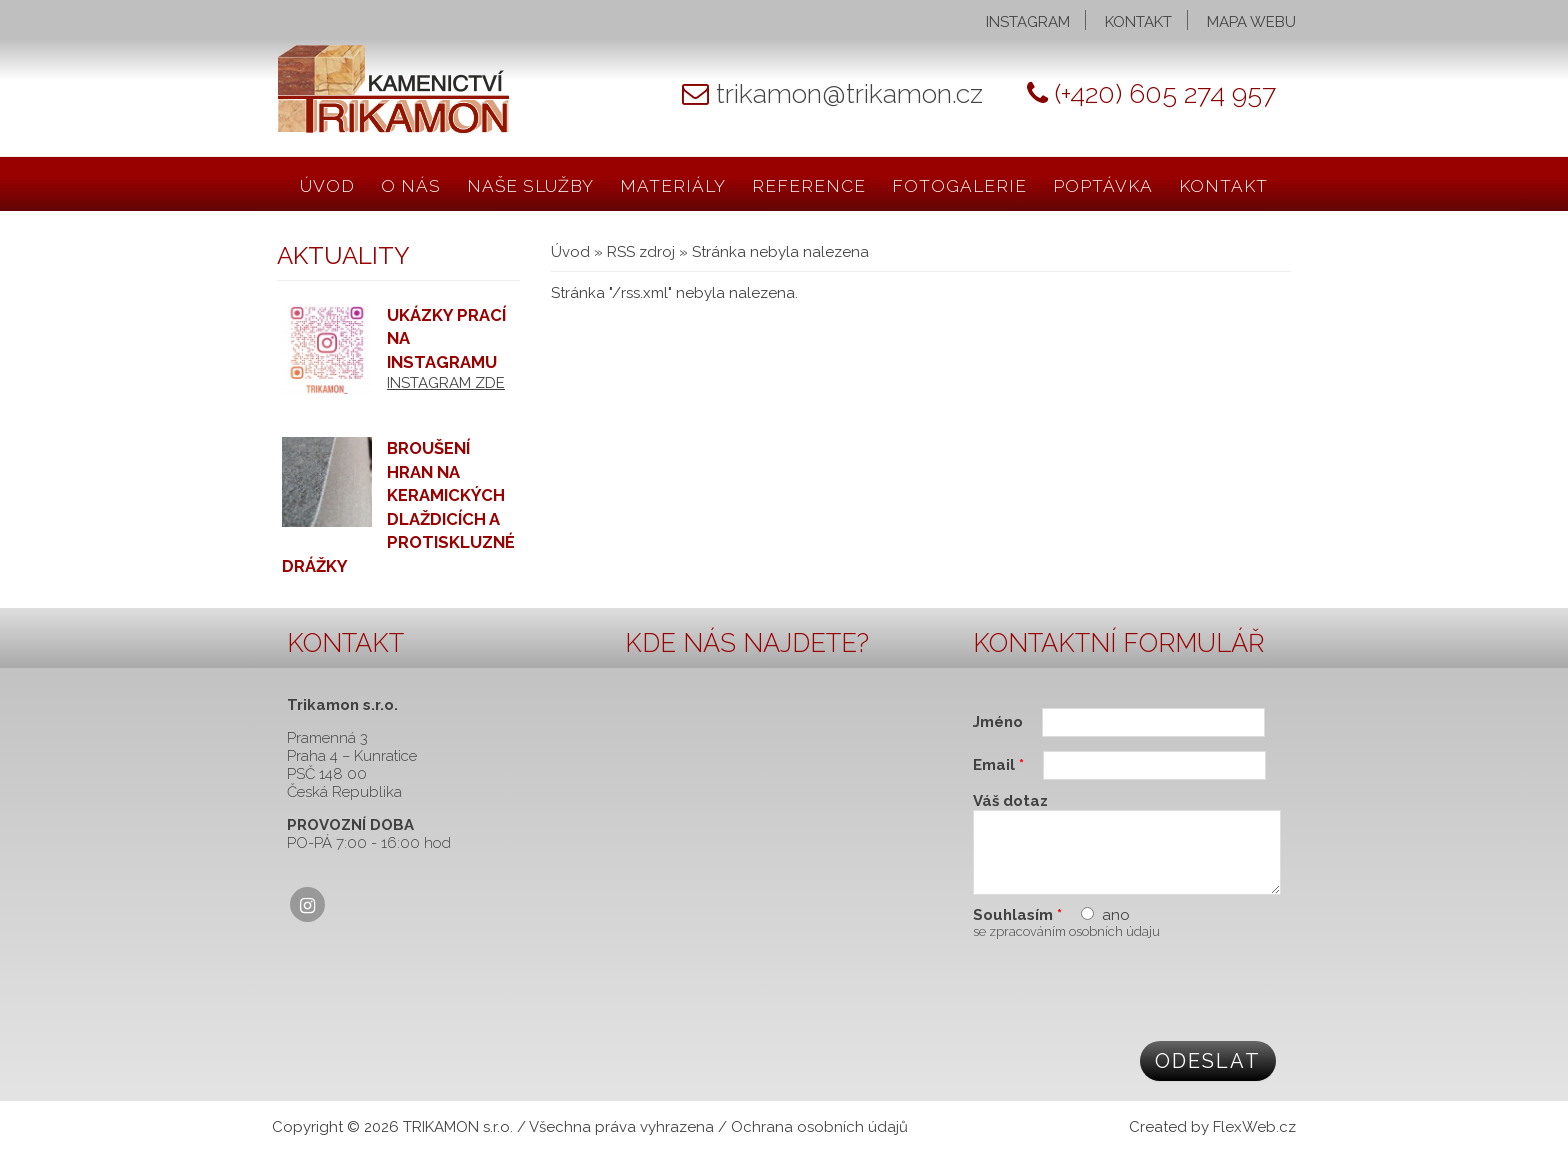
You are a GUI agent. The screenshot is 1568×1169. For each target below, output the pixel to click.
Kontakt (1138, 22)
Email (998, 765)
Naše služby (530, 186)
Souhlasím (1017, 930)
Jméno (1000, 722)
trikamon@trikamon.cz (849, 93)
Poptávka (1103, 186)
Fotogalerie (959, 186)
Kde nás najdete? (747, 643)
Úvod (327, 186)
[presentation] (1125, 1003)
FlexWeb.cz (1254, 1142)
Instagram (1028, 22)
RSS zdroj (641, 252)
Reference (809, 186)
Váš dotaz (1010, 801)
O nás (411, 186)
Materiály (673, 186)
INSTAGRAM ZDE (446, 383)
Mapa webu (1251, 22)
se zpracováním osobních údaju (1066, 946)
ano (1116, 930)
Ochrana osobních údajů (819, 1142)
